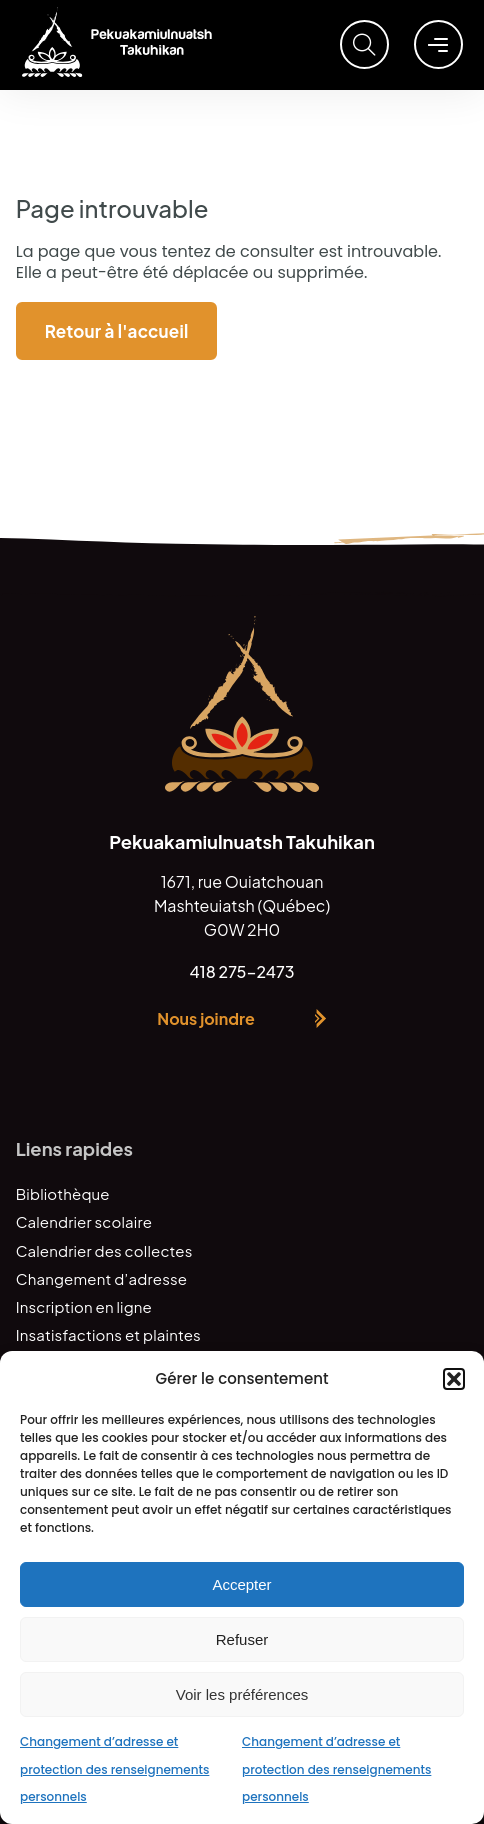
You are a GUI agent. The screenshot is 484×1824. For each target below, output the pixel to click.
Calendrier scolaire (84, 1221)
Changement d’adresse (101, 1278)
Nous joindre (205, 1018)
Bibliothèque (63, 1193)
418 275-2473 (241, 971)
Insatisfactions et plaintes (108, 1334)
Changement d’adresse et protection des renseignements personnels (114, 1768)
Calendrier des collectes (104, 1250)
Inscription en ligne (84, 1306)
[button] (454, 1379)
